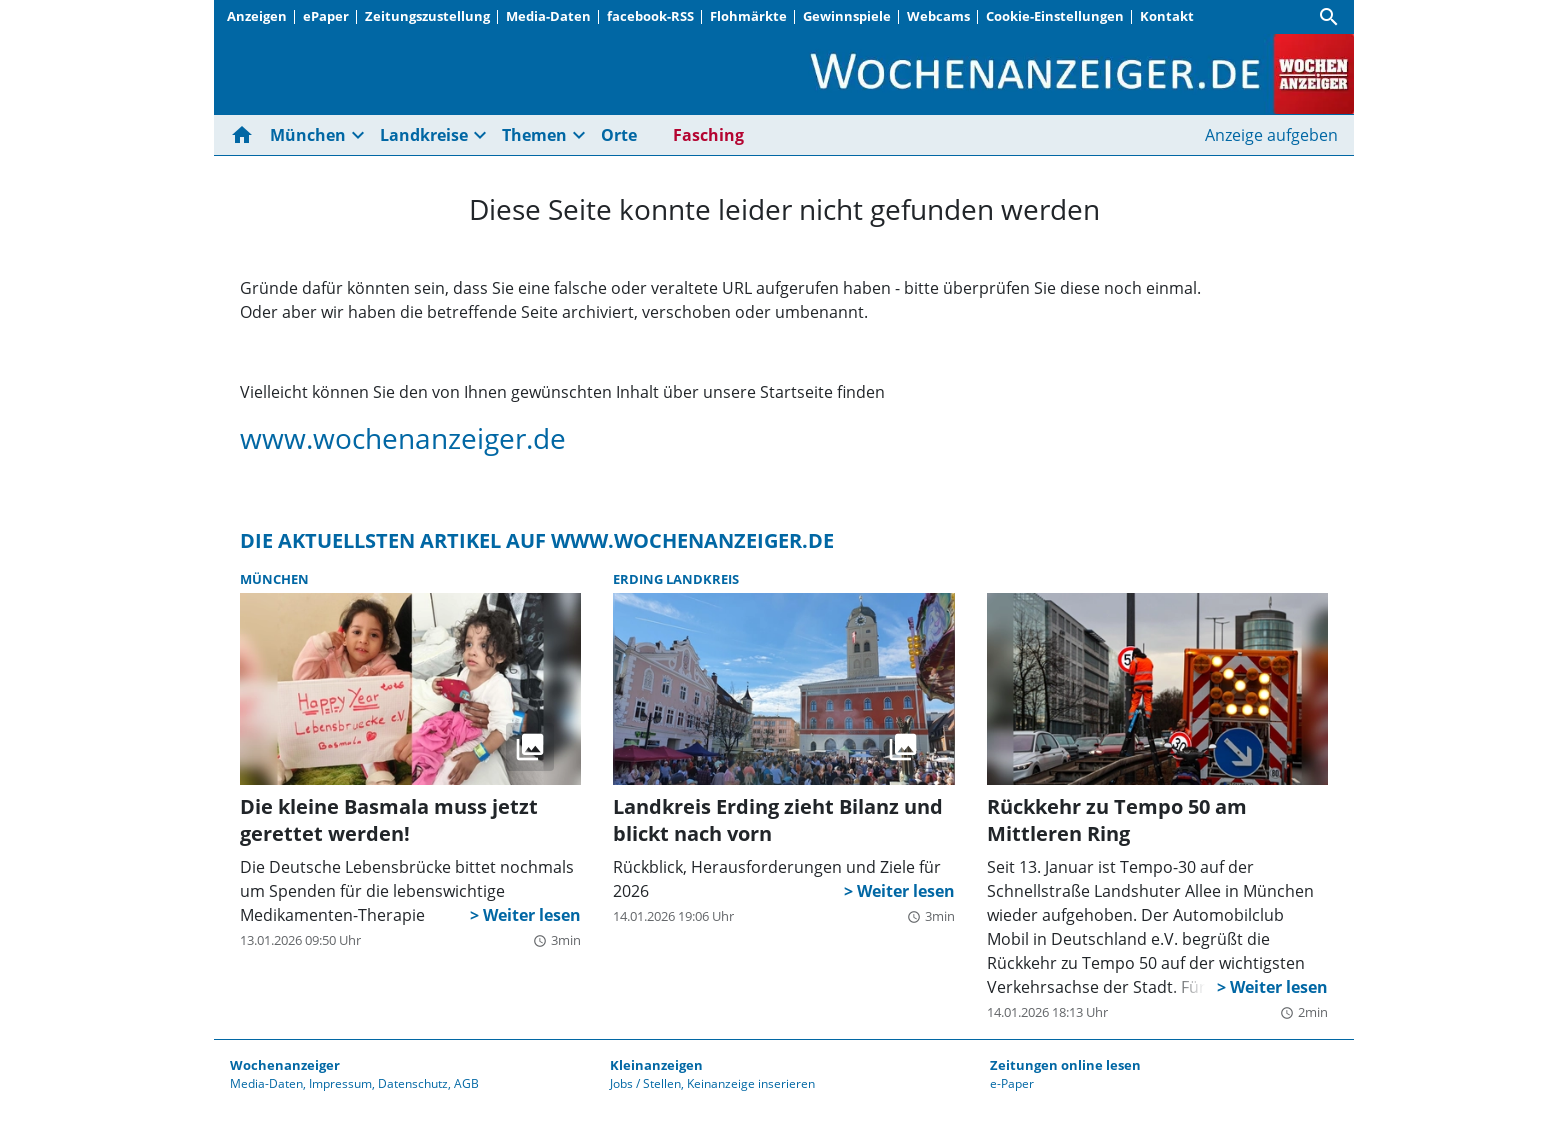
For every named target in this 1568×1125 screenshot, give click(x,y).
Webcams (938, 16)
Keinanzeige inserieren (751, 1083)
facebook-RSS (650, 16)
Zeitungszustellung (427, 16)
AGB (466, 1083)
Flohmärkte (748, 16)
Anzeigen (257, 16)
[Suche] (1329, 17)
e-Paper (1012, 1083)
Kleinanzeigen (656, 1065)
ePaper (326, 16)
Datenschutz (413, 1083)
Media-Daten (548, 16)
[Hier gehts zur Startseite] (246, 135)
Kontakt (1167, 16)
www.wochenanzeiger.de (403, 438)
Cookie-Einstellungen (1055, 16)
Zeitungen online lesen (1065, 1065)
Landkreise (424, 135)
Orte (619, 135)
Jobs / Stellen (645, 1083)
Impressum (340, 1083)
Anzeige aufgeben (1271, 135)
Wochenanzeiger (285, 1065)
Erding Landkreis (676, 579)
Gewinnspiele (847, 16)
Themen (534, 135)
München (308, 135)
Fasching (708, 135)
